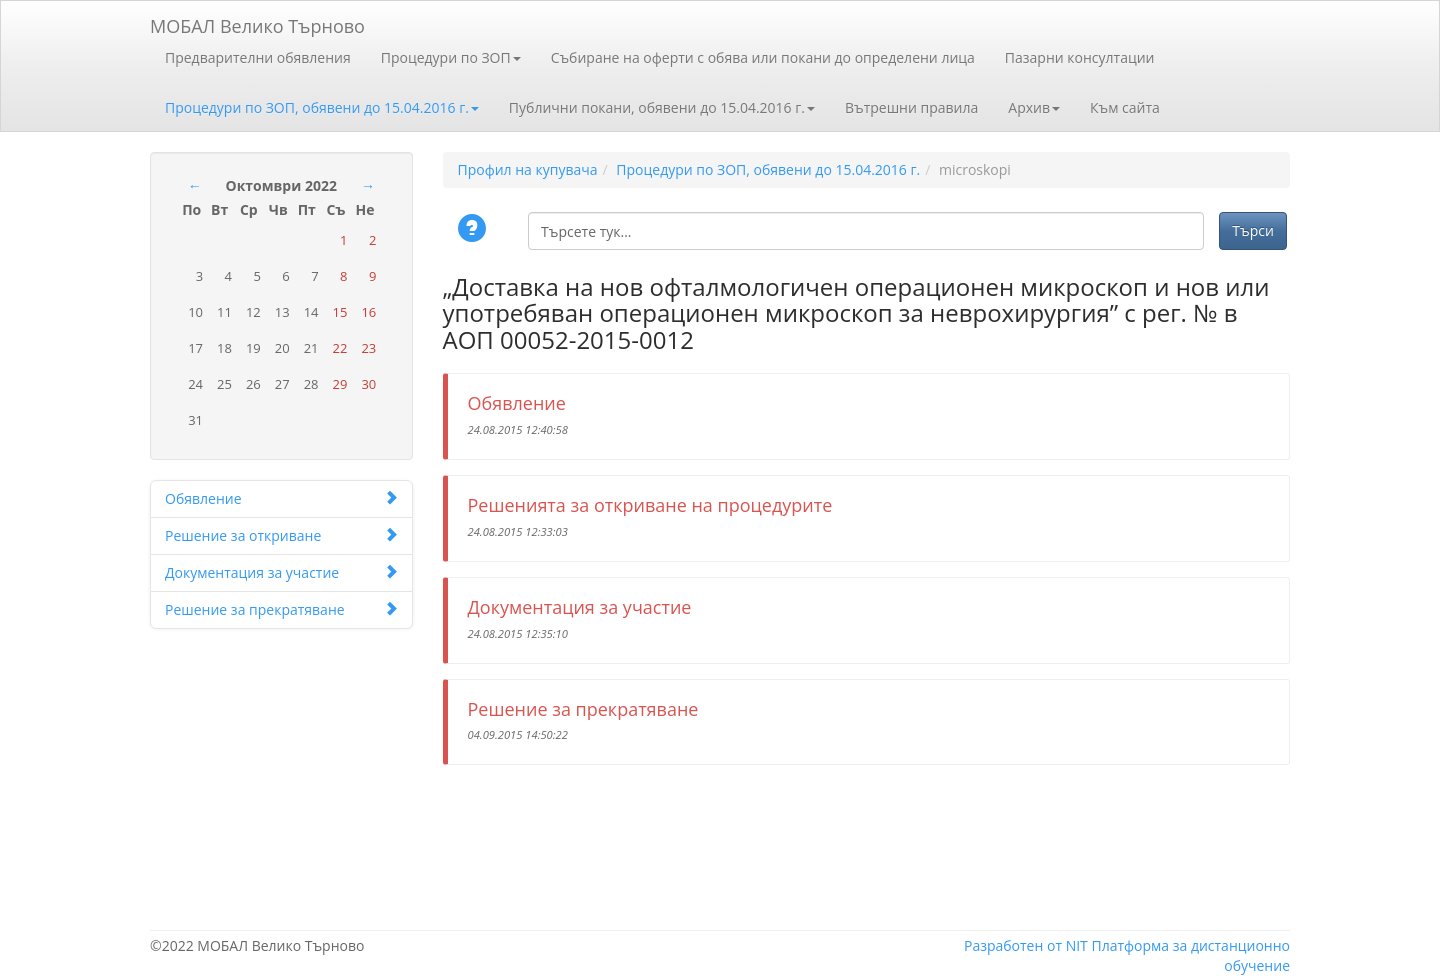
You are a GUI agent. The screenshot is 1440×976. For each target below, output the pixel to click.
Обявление (281, 498)
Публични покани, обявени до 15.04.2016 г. (662, 107)
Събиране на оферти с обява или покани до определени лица (763, 57)
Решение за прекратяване (281, 609)
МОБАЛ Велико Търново (257, 22)
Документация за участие (281, 572)
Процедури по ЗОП (451, 57)
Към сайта (1125, 107)
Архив (1034, 107)
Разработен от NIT (1026, 945)
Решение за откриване (281, 535)
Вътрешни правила (911, 107)
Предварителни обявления (258, 57)
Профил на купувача (528, 169)
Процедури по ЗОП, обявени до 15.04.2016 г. (322, 107)
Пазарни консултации (1080, 57)
